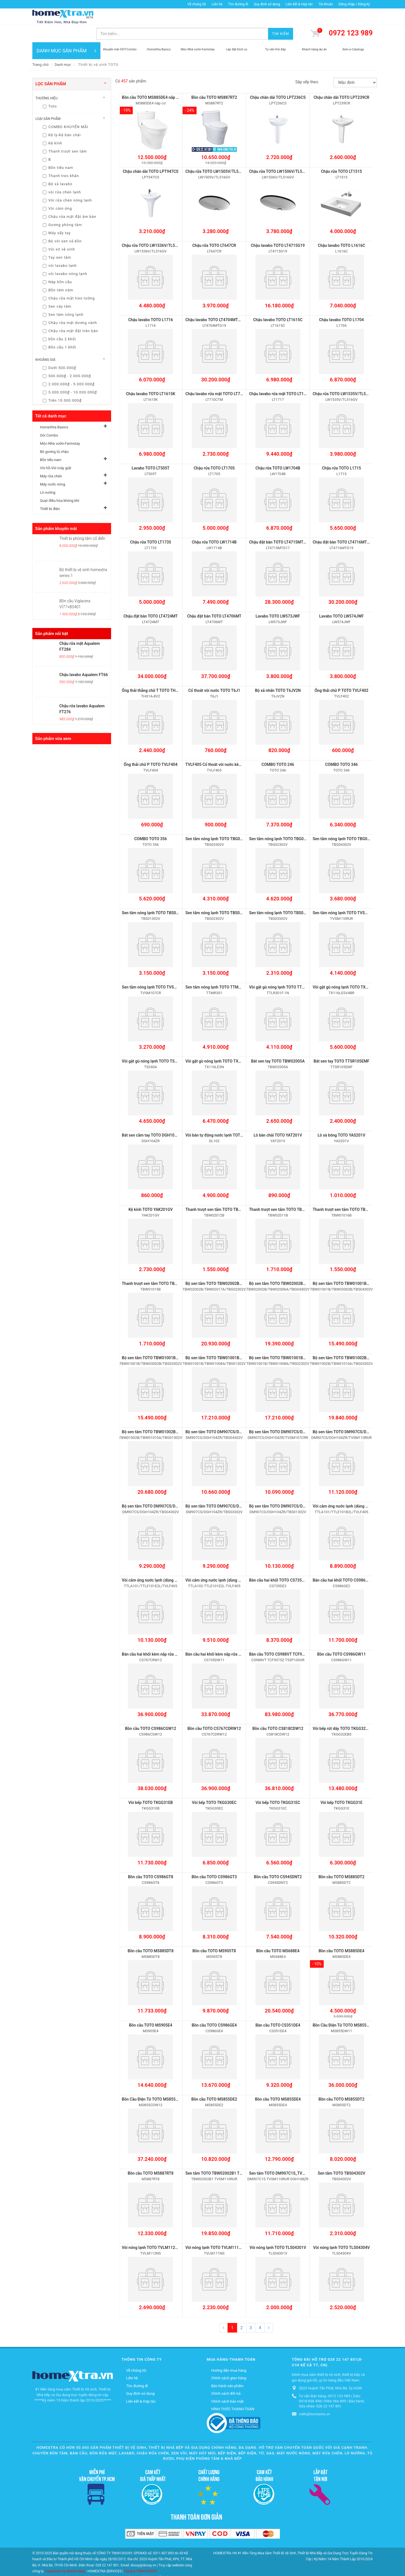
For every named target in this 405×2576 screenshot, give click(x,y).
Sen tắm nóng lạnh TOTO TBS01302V (155, 895)
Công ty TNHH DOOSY (140, 2551)
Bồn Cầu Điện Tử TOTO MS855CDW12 (155, 2079)
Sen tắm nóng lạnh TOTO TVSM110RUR (348, 895)
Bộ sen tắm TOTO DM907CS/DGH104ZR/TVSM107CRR (297, 1413)
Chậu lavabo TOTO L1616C (341, 228)
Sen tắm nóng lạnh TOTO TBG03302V (218, 821)
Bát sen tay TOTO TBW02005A (278, 1043)
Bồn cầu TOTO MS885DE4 (341, 1931)
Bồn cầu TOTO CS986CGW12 (150, 1709)
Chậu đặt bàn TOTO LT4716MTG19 (343, 524)
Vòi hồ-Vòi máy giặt (55, 451)
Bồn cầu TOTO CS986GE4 (214, 2005)
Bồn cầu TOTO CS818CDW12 (277, 1709)
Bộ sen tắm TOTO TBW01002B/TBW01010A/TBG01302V (172, 1413)
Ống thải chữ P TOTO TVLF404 (150, 746)
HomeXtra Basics (54, 410)
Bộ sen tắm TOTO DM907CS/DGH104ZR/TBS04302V (168, 1487)
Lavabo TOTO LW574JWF (341, 598)
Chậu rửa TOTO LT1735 (150, 524)
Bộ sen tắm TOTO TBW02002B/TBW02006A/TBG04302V (299, 1265)
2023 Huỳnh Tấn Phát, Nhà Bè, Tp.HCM (330, 2368)
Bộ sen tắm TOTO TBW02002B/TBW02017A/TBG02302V (235, 1265)
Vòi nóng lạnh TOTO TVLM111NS (214, 2227)
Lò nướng (47, 475)
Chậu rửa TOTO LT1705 (214, 450)
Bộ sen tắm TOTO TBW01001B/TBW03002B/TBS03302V (172, 1339)
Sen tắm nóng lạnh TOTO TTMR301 (216, 969)
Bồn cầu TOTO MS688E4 (278, 1931)
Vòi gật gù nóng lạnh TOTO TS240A (153, 1043)
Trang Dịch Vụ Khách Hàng (65, 2551)
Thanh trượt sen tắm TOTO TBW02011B (284, 1191)
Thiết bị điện (50, 492)
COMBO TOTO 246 (278, 746)
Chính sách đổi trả (225, 2373)
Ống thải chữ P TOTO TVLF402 (341, 672)
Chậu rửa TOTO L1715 (341, 450)
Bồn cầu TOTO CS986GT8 (150, 1857)
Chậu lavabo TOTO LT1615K (150, 376)
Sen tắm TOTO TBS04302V (341, 2153)
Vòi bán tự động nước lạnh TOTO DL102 (220, 1117)
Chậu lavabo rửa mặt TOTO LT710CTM (219, 376)
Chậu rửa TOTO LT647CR (214, 228)
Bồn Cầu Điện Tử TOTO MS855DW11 (345, 2005)
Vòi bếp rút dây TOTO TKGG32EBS (343, 1709)
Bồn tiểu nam (50, 443)
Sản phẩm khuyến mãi (56, 511)
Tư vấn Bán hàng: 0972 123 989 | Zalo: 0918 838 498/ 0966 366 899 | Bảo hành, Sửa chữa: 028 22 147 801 (332, 2381)
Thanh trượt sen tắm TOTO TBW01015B (157, 1265)
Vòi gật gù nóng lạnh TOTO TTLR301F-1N (285, 969)
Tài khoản (325, 4)
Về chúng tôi (196, 4)
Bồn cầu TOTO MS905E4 (150, 2005)
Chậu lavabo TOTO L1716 (150, 302)
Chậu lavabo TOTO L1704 (341, 302)
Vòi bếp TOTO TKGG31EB (150, 1783)
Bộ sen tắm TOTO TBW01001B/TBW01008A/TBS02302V (299, 1339)
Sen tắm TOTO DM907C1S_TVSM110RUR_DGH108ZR (296, 2153)
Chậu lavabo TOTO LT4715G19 (278, 228)
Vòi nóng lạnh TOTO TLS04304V (341, 2227)
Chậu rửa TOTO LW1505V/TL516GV (216, 154)
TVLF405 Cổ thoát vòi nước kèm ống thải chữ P (226, 746)
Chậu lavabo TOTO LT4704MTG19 (215, 302)
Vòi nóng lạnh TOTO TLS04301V (277, 2227)
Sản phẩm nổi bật (51, 616)
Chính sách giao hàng (228, 2358)
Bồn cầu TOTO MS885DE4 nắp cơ (151, 80)
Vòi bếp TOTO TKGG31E (341, 1783)
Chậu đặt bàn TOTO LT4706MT (214, 598)
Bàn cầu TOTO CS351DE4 (277, 2005)
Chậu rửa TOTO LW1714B (214, 524)
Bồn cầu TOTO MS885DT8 (151, 1931)
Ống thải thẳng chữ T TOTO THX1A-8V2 (157, 672)
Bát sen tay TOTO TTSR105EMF (341, 1043)
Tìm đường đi (238, 4)
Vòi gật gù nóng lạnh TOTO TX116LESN (220, 1043)
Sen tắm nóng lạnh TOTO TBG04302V (346, 821)
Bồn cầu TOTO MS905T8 (214, 1931)
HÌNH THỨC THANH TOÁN (232, 2389)
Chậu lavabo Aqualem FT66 (83, 658)
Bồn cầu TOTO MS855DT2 (341, 2079)
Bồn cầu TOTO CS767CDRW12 (214, 1709)
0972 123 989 (351, 16)
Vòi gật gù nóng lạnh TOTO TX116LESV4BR (351, 969)
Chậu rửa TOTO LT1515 (341, 154)
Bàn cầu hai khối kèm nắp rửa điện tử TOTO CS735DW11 (235, 1635)
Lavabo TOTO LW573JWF (278, 598)
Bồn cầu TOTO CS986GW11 (341, 1635)
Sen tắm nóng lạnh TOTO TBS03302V (282, 895)
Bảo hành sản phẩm (227, 2365)
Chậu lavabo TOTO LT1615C (277, 302)
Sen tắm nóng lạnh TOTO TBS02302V (218, 895)
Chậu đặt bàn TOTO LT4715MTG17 (279, 524)
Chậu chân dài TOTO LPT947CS (150, 154)
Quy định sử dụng (267, 4)
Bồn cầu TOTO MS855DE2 (214, 2079)
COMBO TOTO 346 (341, 746)
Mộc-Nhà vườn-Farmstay (60, 426)
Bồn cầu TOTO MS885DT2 (341, 1857)
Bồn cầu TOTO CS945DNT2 (278, 1857)
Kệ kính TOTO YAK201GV (151, 1191)
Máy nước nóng (52, 467)
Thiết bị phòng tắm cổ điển (82, 521)
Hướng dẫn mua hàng (228, 2350)
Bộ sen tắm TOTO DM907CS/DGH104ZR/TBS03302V (232, 1487)
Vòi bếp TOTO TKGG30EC (214, 1783)
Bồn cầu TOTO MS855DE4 (278, 2079)
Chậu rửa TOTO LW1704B (277, 450)
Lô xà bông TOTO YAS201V (341, 1117)
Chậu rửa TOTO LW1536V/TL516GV (153, 228)
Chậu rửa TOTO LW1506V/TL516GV (280, 154)
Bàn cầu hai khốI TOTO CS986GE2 (343, 1561)
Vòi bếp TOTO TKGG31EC (278, 1783)
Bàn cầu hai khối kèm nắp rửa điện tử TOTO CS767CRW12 (173, 1635)
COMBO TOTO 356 (150, 821)
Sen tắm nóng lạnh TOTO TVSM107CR (155, 969)
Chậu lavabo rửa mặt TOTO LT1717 (279, 376)
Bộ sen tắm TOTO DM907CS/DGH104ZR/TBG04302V (232, 1413)
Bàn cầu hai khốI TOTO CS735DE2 (279, 1561)
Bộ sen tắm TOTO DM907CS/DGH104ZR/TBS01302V (295, 1487)
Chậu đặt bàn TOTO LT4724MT (150, 598)
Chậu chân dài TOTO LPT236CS (278, 80)
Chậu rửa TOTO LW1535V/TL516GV (344, 376)
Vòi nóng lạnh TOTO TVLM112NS (151, 2227)
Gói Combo (49, 418)
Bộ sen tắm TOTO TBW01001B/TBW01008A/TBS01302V (235, 1339)
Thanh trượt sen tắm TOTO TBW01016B (348, 1191)
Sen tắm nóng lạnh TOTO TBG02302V (282, 821)
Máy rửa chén (51, 459)
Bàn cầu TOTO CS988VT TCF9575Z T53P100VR (291, 1635)
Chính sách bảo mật (227, 2381)
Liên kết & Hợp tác (299, 4)
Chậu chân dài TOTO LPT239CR (341, 80)
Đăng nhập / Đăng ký (354, 4)
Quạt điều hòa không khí (59, 484)
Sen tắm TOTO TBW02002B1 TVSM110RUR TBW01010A (235, 2153)
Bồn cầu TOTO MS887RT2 (214, 80)
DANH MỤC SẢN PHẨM (66, 33)
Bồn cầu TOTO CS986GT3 (214, 1857)
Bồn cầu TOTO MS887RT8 (151, 2153)
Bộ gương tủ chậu (54, 435)
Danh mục (63, 48)
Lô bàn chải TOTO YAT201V (278, 1117)
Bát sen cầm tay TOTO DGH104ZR (151, 1117)
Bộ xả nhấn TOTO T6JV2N (278, 672)
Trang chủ (40, 48)
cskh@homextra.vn (314, 2394)
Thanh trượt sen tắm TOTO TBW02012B (220, 1191)
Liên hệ (217, 4)
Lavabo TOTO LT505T (151, 450)
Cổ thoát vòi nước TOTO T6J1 (214, 672)
